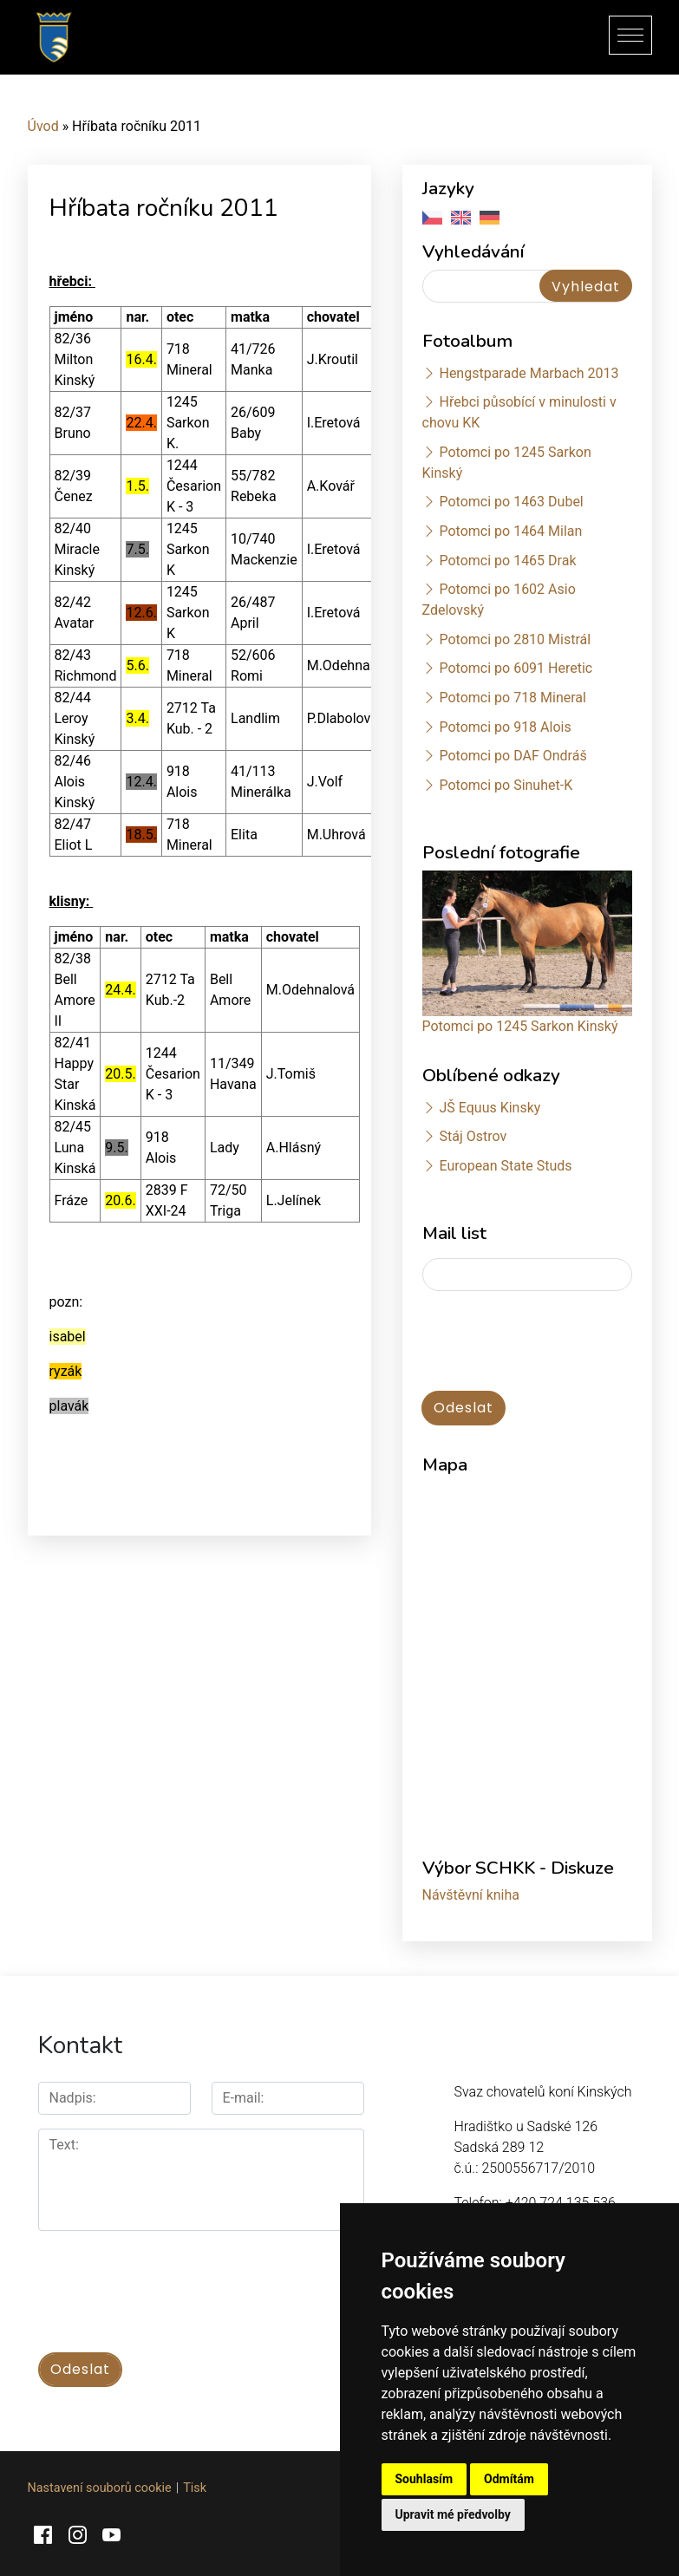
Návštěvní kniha (471, 1895)
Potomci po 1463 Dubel (511, 501)
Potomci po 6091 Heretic (515, 668)
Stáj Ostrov (472, 1136)
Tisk (194, 2486)
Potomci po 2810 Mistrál (515, 639)
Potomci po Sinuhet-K (505, 785)
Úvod (43, 126)
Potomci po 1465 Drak (507, 560)
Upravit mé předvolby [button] (453, 2514)
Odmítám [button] (509, 2479)
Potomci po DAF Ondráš (512, 755)
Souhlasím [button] (424, 2479)
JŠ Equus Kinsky (489, 1107)
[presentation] (170, 2282)
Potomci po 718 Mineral (512, 697)
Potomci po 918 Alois (505, 727)
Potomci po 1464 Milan (510, 531)
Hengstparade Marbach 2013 (528, 373)
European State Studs (505, 1166)
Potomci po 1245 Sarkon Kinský (520, 1026)
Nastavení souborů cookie (100, 2486)
